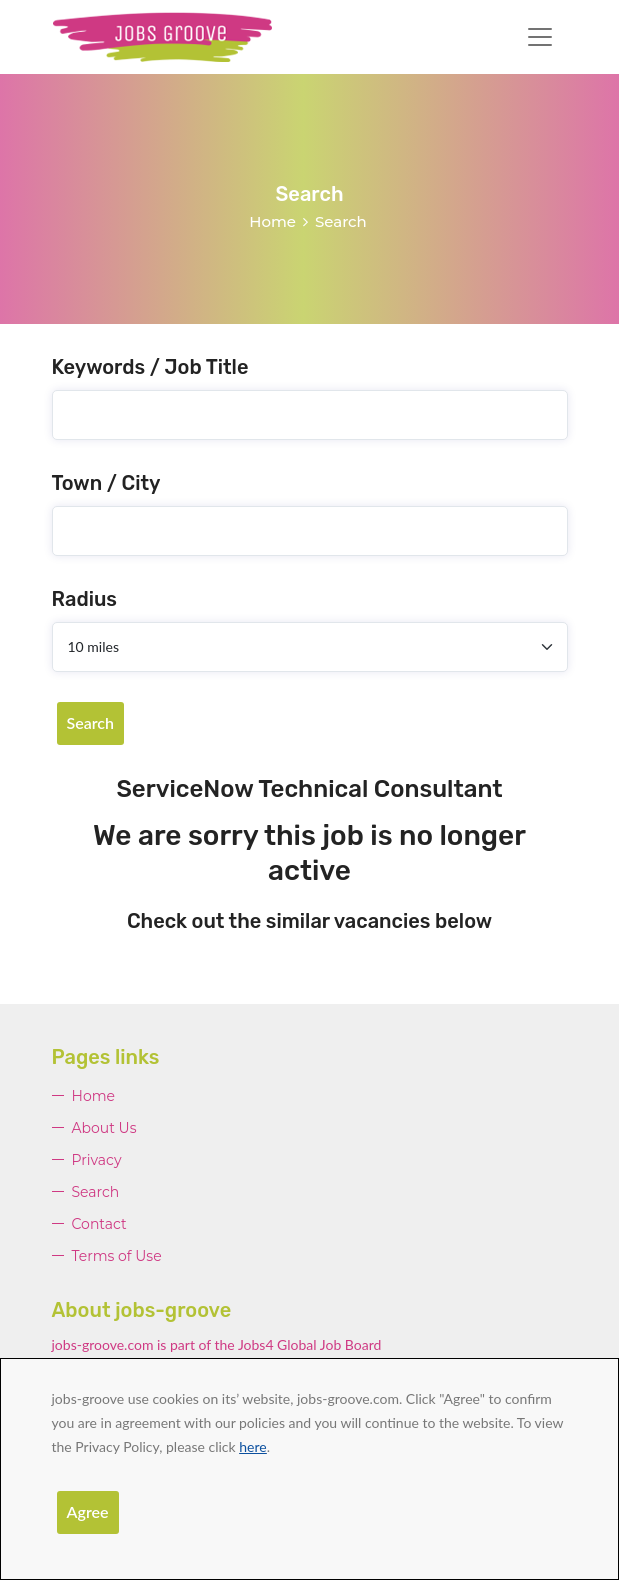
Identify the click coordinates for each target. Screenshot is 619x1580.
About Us (104, 1128)
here (252, 1446)
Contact (99, 1224)
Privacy (97, 1160)
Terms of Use (117, 1256)
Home (272, 221)
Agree (88, 1511)
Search (91, 722)
